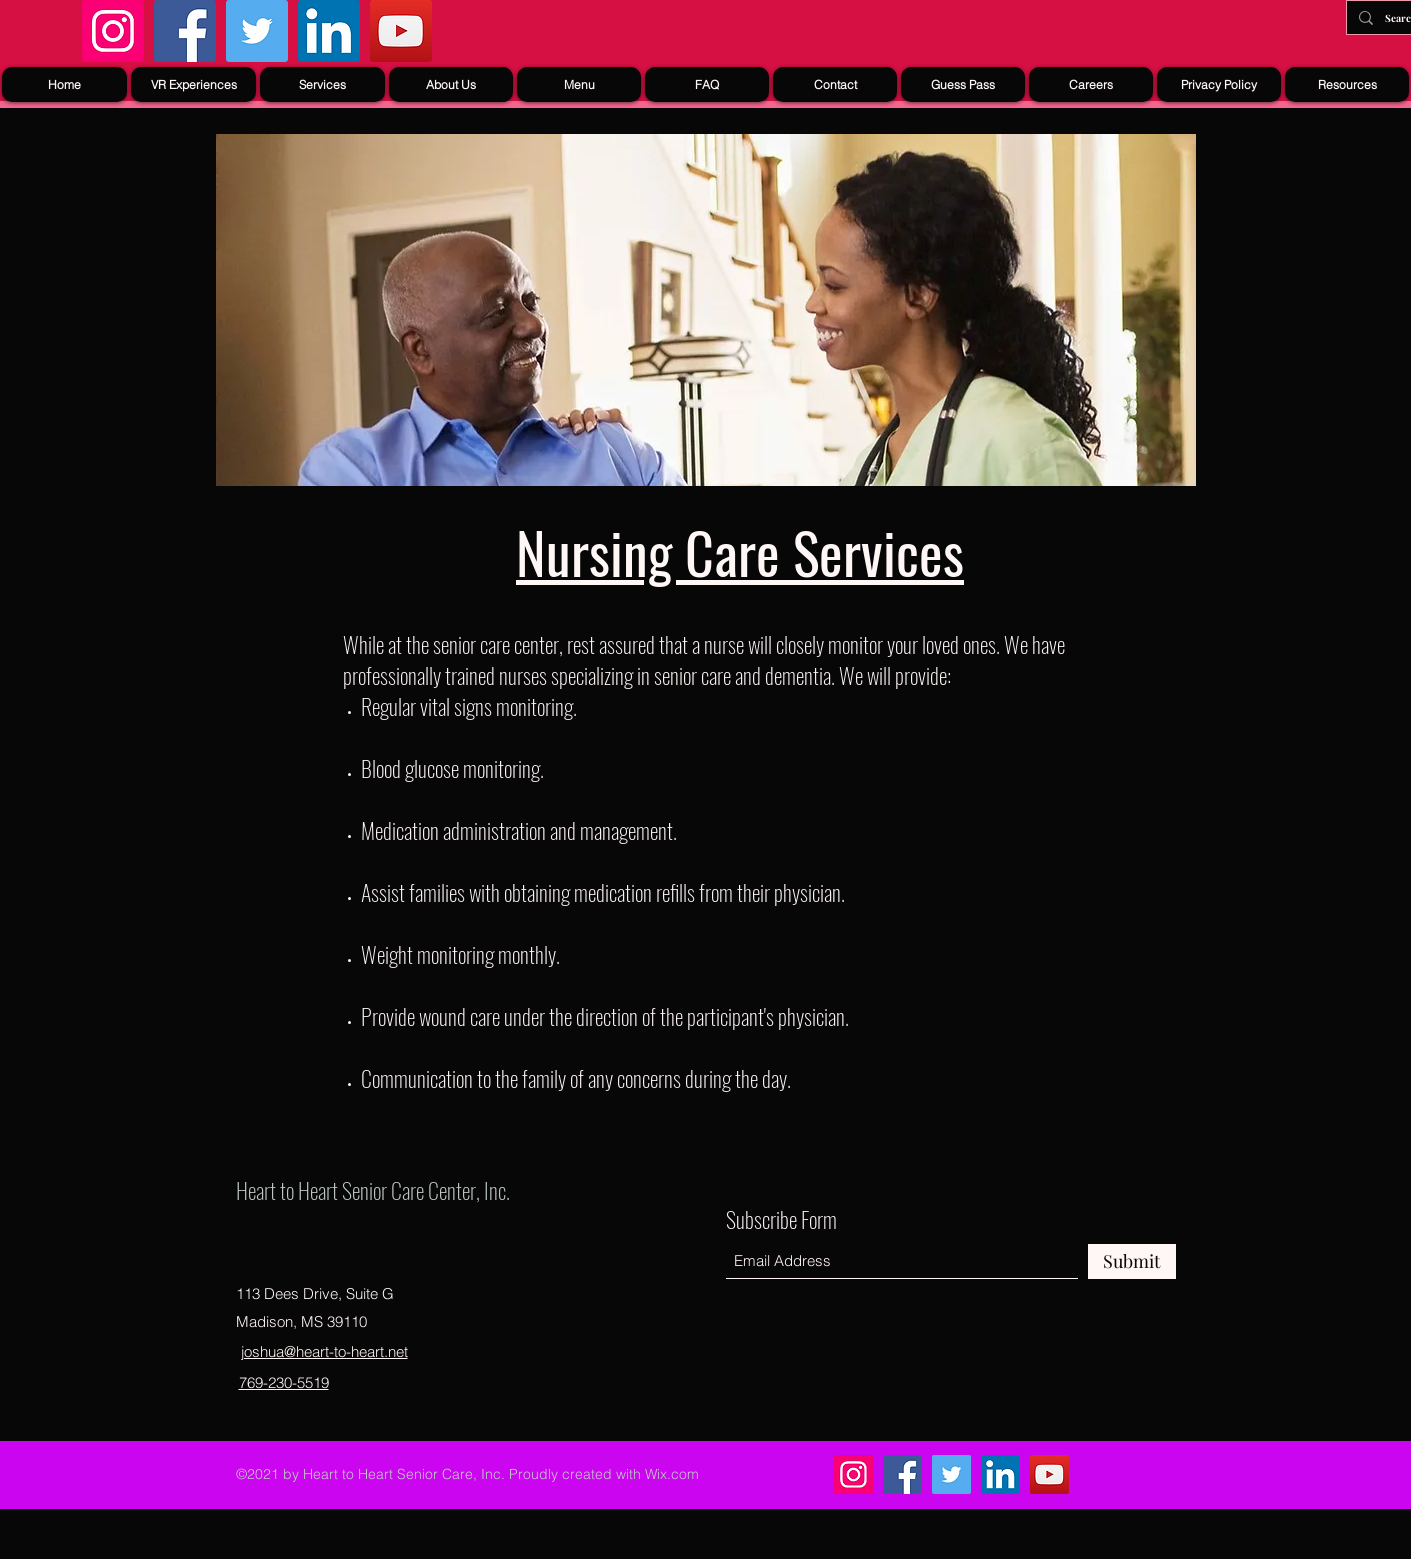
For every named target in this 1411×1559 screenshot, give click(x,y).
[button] (322, 84)
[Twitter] (257, 31)
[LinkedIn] (329, 31)
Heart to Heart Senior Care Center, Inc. (373, 1190)
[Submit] (1132, 1261)
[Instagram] (113, 31)
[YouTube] (401, 31)
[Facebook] (185, 31)
